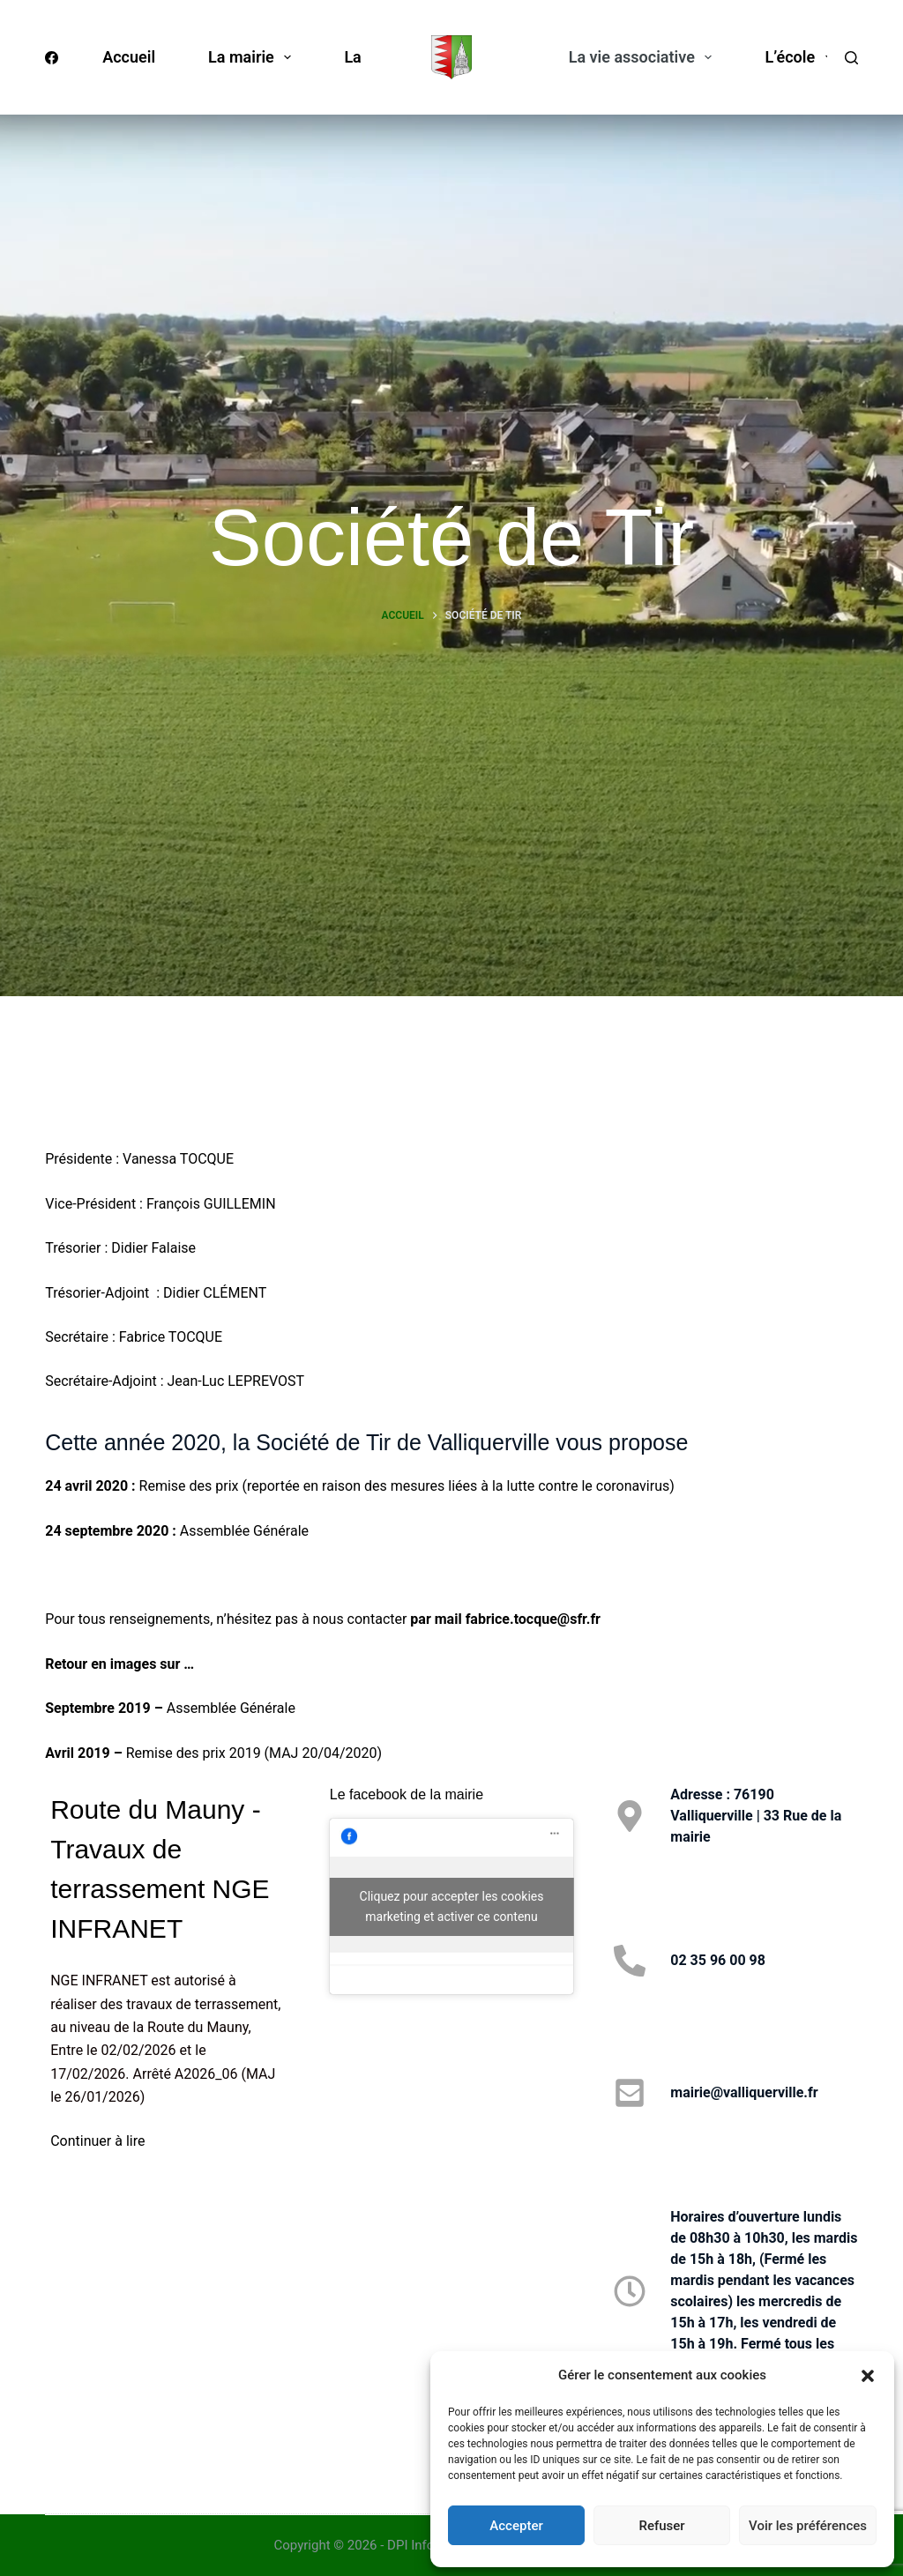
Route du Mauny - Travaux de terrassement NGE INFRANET (159, 1869)
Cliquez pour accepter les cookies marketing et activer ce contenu (452, 1906)
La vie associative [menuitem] (644, 57)
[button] (868, 2376)
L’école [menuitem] (802, 57)
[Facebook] (51, 57)
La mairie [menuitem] (253, 57)
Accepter (515, 2526)
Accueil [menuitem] (128, 57)
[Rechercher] (851, 57)
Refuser (661, 2526)
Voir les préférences (808, 2526)
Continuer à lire (97, 2141)
